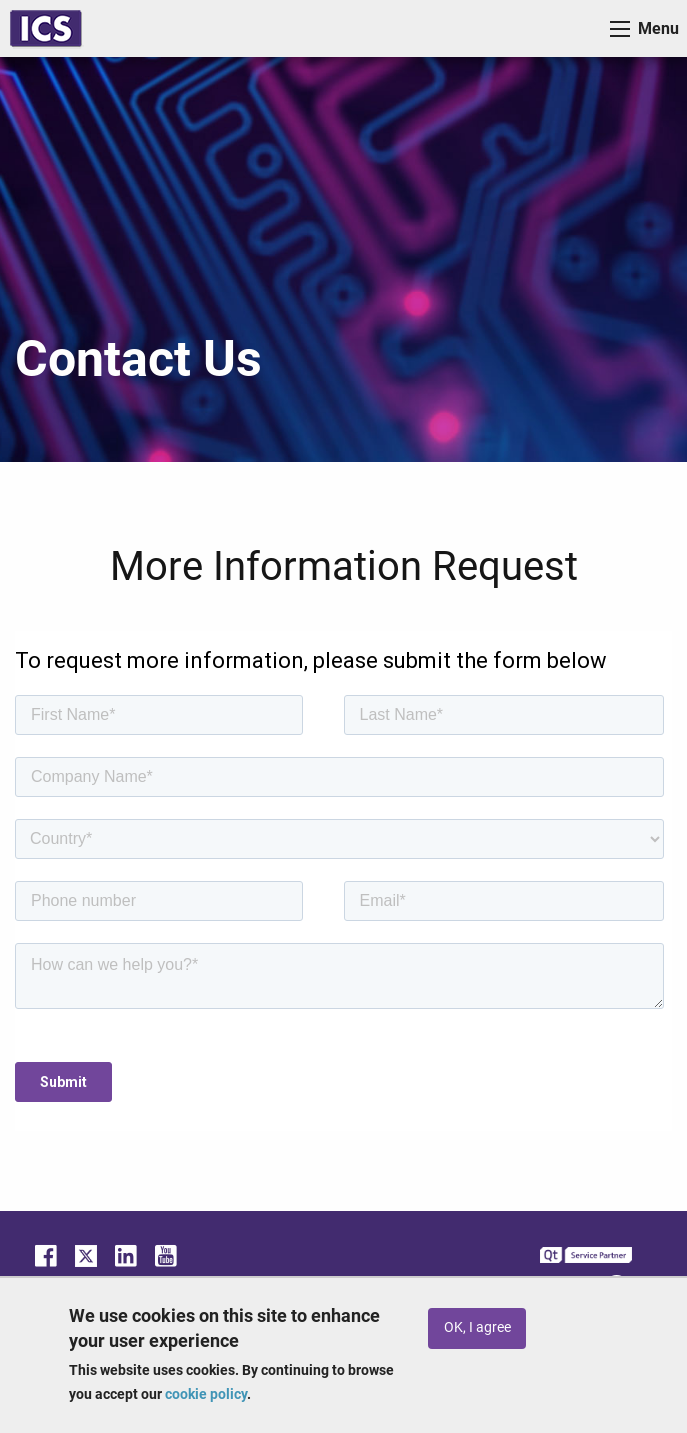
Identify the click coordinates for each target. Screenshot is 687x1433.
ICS (46, 28)
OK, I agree (477, 1327)
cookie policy (206, 1394)
